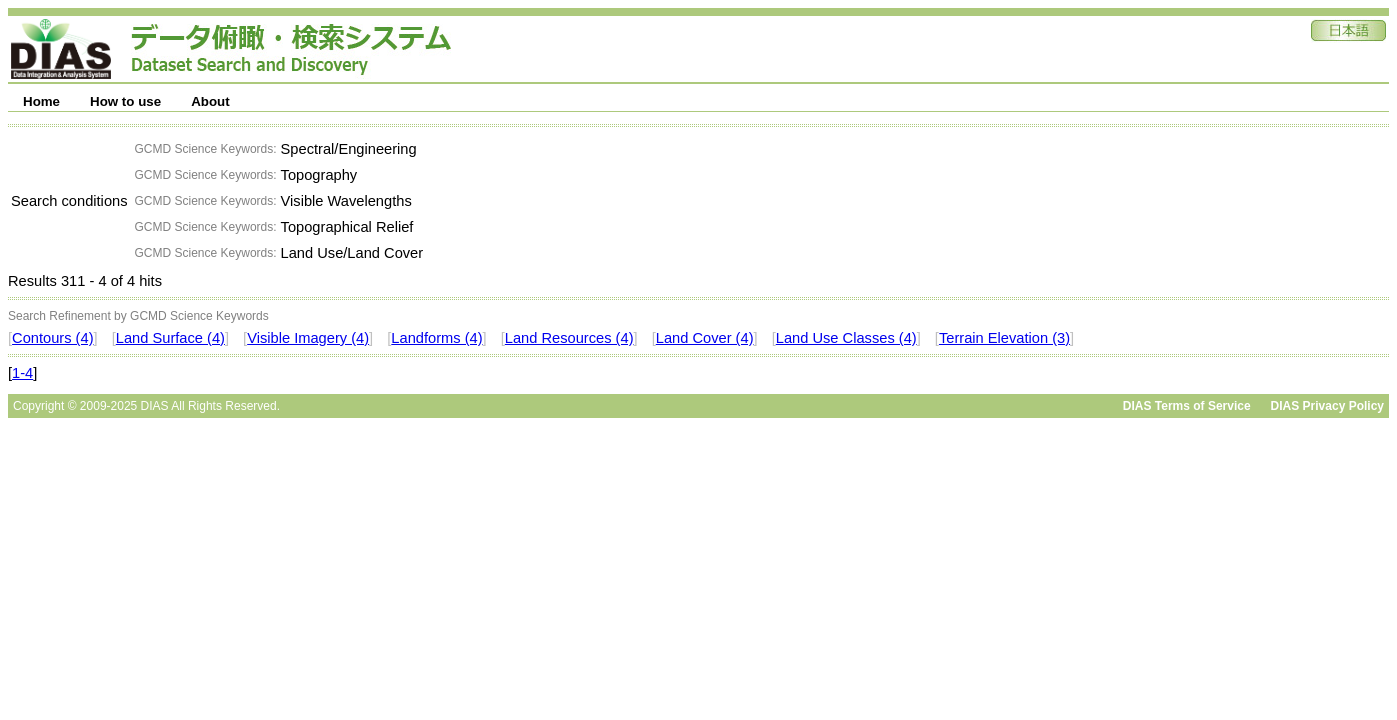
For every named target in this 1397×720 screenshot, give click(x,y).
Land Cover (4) (705, 338)
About (210, 101)
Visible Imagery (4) (308, 338)
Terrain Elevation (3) (1004, 338)
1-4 (22, 373)
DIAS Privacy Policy (1327, 406)
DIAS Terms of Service (1187, 406)
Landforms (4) (436, 338)
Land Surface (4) (170, 338)
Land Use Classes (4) (846, 338)
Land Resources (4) (569, 338)
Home (41, 101)
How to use (125, 101)
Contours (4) (52, 338)
